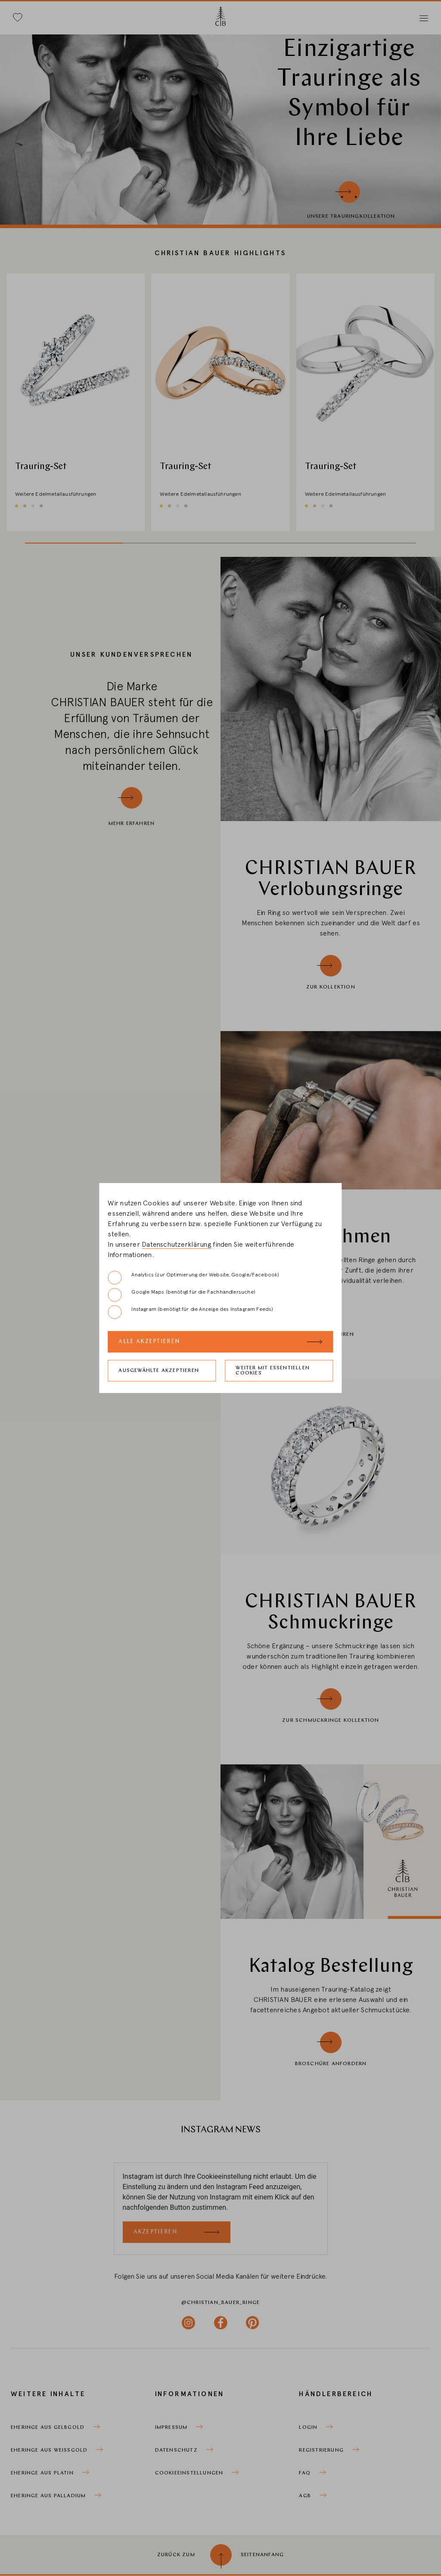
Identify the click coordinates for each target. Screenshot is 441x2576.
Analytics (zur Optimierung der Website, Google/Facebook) (193, 1278)
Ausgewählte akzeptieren (158, 1370)
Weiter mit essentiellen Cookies (273, 1370)
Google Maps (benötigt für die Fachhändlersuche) (181, 1295)
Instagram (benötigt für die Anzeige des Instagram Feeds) (190, 1312)
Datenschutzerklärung (176, 1244)
